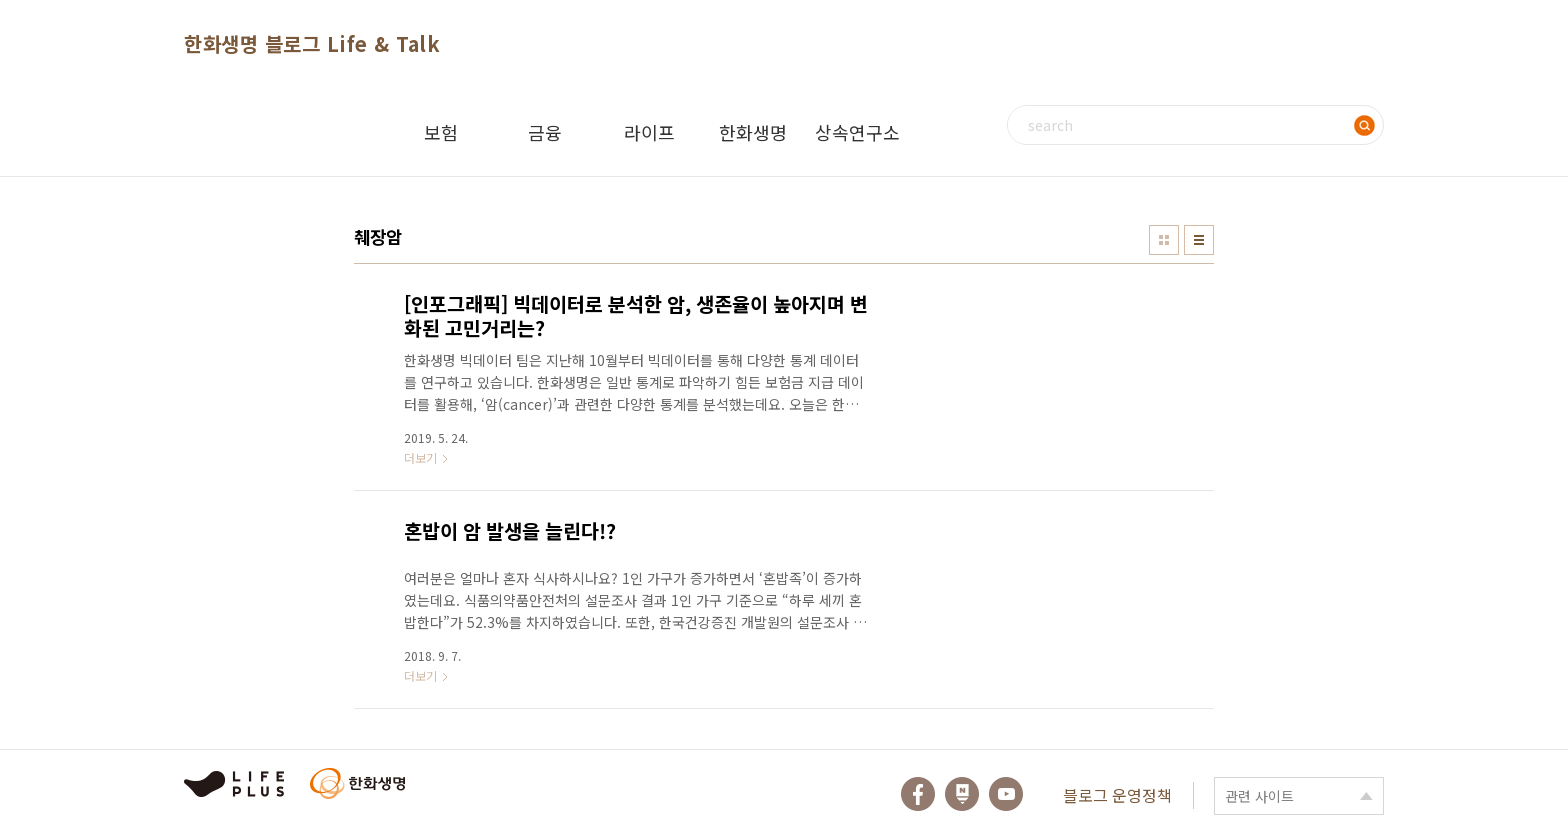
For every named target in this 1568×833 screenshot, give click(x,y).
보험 (441, 132)
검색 (1364, 125)
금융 (545, 132)
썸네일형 (1164, 240)
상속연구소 (857, 132)
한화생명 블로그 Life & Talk (312, 43)
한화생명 (753, 132)
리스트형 (1199, 240)
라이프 (649, 132)
